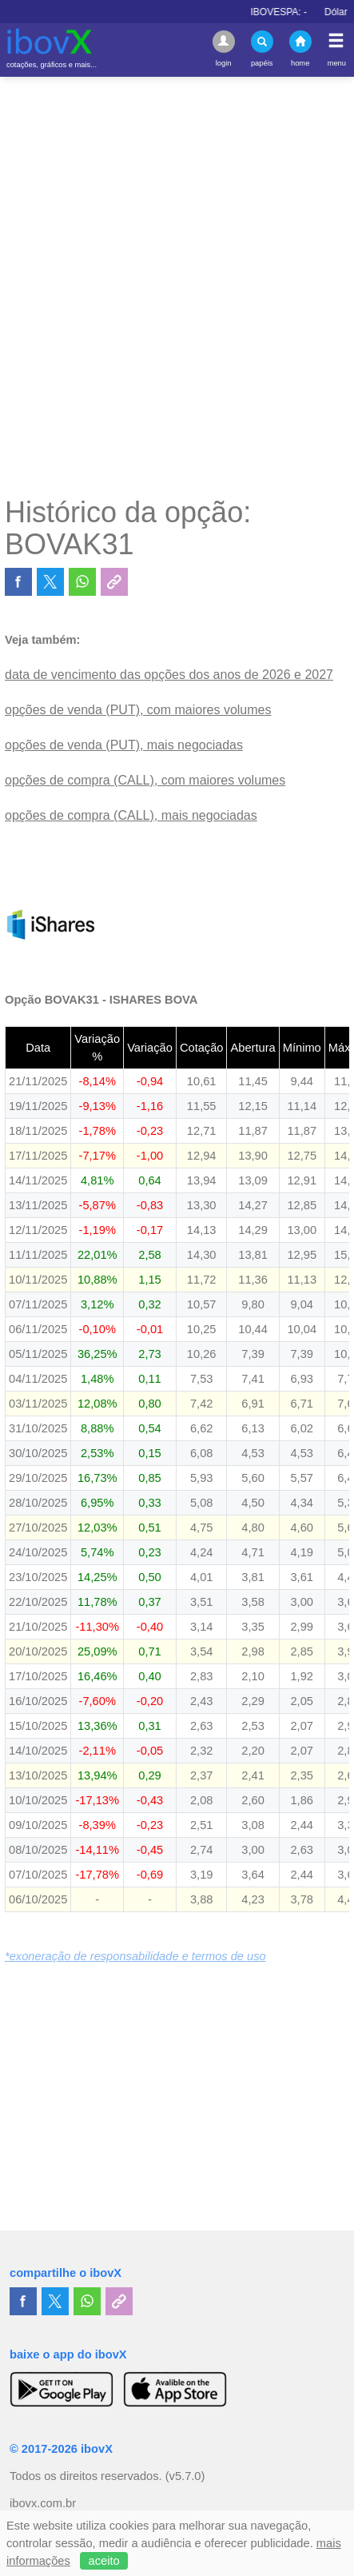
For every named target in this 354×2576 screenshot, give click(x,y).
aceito (104, 2560)
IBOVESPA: (294, 12)
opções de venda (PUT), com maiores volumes (138, 710)
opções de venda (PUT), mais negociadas (124, 745)
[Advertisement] (177, 286)
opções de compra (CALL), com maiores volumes (145, 780)
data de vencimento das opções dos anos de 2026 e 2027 (169, 674)
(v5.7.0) (185, 2476)
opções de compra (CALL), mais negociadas (131, 815)
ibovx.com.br (43, 2503)
